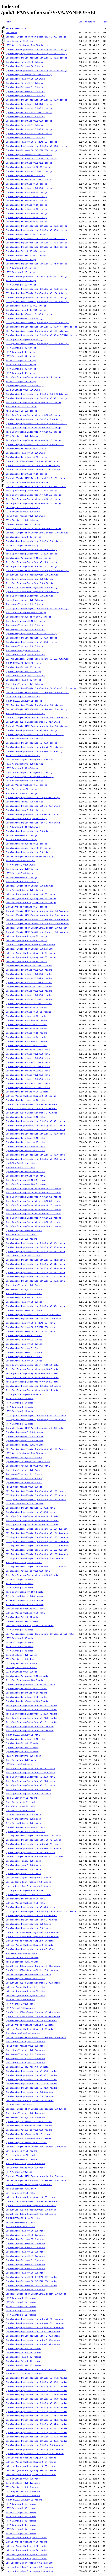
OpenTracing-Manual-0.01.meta (23, 1873)
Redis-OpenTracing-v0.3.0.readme (25, 2041)
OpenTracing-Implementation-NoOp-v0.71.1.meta (33, 1844)
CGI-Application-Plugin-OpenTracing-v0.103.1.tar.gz (37, 330)
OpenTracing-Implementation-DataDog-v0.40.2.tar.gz (36, 288)
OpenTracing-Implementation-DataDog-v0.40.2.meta (35, 1276)
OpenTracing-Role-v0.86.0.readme (25, 2234)
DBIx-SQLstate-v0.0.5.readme (23, 2478)
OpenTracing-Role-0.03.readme (23, 2365)
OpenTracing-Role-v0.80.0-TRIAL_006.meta (30, 1327)
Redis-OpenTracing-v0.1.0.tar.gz (25, 675)
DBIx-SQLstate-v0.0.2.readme (23, 2491)
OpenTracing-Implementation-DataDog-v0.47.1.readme (36, 2377)
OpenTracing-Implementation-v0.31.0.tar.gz (31, 730)
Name (8, 21)
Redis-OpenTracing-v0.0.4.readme (25, 2113)
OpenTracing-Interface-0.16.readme (26, 1028)
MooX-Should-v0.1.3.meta (20, 1167)
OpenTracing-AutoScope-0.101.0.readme (28, 2134)
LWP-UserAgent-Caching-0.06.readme (26, 2541)
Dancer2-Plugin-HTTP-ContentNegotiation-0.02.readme (37, 910)
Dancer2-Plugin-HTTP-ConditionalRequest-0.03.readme (37, 927)
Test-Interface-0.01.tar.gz (22, 881)
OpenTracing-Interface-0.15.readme (26, 1032)
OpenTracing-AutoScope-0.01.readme (26, 2142)
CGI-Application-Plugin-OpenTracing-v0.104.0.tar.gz (37, 293)
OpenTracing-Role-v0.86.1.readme (25, 2230)
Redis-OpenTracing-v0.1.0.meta (24, 1474)
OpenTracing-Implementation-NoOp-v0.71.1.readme (35, 2323)
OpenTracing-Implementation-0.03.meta (28, 1923)
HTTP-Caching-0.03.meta (19, 1629)
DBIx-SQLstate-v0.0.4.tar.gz (23, 436)
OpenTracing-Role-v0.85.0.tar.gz (25, 78)
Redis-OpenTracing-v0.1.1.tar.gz (25, 684)
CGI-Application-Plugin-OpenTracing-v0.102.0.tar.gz (37, 608)
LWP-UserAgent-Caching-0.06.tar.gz (26, 818)
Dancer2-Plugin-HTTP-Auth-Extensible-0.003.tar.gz (36, 36)
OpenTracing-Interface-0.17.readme (26, 1024)
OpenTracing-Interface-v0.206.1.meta (28, 1049)
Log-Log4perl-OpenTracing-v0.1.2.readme (29, 2562)
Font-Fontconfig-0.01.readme (23, 2033)
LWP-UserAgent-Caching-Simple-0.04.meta (29, 1940)
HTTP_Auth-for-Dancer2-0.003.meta (26, 1453)
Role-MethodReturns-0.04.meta (23, 1755)
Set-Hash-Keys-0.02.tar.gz (21, 839)
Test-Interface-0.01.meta (21, 2188)
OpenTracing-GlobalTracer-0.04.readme (28, 1894)
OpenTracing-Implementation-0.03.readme (29, 2092)
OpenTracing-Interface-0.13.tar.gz (26, 209)
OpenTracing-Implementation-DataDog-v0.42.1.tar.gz (36, 225)
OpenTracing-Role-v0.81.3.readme (25, 2255)
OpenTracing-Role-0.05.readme (23, 2356)
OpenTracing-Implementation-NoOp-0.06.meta (31, 1915)
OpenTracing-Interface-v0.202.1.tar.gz (29, 112)
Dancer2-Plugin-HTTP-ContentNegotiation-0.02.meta (36, 2108)
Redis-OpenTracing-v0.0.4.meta (24, 1478)
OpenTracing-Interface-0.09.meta (25, 1898)
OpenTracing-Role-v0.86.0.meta (24, 1297)
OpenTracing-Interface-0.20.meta (25, 1100)
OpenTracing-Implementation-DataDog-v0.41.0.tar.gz (36, 263)
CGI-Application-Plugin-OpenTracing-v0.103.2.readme (37, 1537)
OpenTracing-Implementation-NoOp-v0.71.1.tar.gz (35, 747)
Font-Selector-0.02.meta (20, 1806)
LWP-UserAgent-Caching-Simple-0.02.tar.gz (31, 898)
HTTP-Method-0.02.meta (19, 2171)
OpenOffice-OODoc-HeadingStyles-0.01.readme (32, 1970)
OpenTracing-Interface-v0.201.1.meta (28, 1087)
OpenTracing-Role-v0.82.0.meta (24, 1339)
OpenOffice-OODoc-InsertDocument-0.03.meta (31, 1108)
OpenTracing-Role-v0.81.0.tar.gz (25, 137)
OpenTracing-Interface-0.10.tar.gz (26, 473)
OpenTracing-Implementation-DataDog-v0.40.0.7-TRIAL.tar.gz (41, 326)
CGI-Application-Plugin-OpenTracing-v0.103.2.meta (36, 1448)
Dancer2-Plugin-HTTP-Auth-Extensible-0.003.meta (35, 1427)
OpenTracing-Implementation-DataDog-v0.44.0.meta (35, 1158)
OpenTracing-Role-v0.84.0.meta (24, 1310)
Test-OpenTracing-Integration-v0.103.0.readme (33, 1200)
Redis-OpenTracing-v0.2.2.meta (24, 1285)
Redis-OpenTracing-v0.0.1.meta (24, 1562)
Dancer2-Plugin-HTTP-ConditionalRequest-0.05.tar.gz (37, 532)
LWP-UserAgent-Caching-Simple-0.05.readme (31, 2457)
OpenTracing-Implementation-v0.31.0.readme (31, 2087)
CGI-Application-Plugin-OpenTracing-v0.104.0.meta (36, 1419)
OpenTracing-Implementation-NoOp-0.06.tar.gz (33, 814)
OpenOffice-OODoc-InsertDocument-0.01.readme (33, 1965)
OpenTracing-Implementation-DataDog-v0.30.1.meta (35, 1306)
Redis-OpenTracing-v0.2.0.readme (25, 2054)
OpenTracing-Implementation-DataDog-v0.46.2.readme (36, 2382)
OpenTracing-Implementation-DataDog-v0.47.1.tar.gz (36, 49)
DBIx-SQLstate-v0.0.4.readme (23, 2482)
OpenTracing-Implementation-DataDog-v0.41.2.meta (35, 1259)
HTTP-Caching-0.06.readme (21, 2520)
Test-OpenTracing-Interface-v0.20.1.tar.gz (31, 566)
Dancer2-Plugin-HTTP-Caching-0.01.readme (30, 944)
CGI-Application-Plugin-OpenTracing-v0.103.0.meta (36, 1495)
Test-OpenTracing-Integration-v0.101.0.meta (32, 1524)
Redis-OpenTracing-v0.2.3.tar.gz (25, 604)
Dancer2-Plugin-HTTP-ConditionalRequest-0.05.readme (37, 919)
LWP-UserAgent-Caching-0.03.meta (25, 1991)
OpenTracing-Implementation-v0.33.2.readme (31, 2071)
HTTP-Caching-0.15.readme (21, 2297)
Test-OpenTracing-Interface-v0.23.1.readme (31, 1705)
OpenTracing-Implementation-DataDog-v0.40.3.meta (35, 1272)
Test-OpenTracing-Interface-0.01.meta (28, 1793)
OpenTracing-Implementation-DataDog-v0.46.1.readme (36, 2386)
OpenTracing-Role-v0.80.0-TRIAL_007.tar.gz (31, 141)
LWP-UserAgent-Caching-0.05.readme (26, 2545)
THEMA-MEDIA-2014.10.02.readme (24, 2499)
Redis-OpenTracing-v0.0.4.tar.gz (25, 629)
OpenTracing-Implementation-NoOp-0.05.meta (31, 1919)
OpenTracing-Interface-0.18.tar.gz (26, 196)
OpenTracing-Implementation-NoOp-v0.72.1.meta (33, 1839)
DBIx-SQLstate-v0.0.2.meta (21, 1667)
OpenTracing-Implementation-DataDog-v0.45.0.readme (36, 2394)
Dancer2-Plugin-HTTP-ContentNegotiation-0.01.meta (36, 2176)
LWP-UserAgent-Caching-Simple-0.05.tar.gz (31, 957)
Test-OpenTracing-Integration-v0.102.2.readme (33, 1209)
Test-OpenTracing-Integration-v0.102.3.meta (32, 1381)
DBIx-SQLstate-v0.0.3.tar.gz (23, 507)
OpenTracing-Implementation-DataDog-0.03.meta (33, 1314)
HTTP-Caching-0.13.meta (19, 1423)
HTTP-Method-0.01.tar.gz (20, 860)
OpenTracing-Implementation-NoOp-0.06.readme (33, 2335)
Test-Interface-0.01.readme (22, 1961)
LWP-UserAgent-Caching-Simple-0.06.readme (31, 2197)
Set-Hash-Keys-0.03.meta (20, 2192)
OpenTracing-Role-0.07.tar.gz (23, 536)
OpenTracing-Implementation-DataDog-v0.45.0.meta (35, 1154)
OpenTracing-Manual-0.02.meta (23, 1869)
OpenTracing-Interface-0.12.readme (26, 1045)
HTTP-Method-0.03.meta (19, 1764)
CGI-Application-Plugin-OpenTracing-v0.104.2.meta (36, 1415)
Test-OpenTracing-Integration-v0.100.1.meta (32, 1575)
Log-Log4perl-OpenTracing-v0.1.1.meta (28, 1881)
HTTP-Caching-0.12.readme (21, 2310)
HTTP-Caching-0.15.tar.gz (21, 259)
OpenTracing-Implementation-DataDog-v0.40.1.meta (35, 1280)
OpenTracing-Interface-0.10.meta (25, 1831)
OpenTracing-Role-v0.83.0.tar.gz (25, 91)
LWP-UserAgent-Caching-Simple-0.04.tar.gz (31, 953)
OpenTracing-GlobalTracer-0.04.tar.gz (28, 847)
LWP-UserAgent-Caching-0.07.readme (26, 2537)
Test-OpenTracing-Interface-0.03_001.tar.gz (32, 583)
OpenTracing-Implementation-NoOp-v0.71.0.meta (33, 1848)
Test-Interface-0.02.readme (22, 1957)
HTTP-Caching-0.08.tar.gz (21, 351)
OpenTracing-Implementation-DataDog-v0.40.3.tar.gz (36, 276)
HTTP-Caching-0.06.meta (19, 1650)
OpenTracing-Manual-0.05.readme (24, 1432)
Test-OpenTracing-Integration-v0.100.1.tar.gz (33, 528)
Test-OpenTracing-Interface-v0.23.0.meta (30, 1772)
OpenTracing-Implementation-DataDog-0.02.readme (35, 2449)
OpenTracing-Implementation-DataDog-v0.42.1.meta (35, 1251)
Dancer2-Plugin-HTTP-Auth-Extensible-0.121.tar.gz (36, 478)
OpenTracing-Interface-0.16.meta (25, 1171)
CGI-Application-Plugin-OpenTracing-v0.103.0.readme (37, 1545)
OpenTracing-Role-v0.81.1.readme (25, 2264)
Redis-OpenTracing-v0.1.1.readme (25, 2058)
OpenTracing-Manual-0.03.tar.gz (24, 385)
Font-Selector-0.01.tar (19, 40)
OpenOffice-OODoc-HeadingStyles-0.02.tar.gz (32, 591)
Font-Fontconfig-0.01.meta (21, 1953)
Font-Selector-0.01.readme (21, 1802)
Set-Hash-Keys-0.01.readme (21, 2159)
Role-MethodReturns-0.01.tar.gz (24, 889)
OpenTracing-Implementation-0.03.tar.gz (29, 831)
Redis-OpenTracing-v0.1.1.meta (24, 1457)
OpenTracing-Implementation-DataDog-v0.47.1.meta (35, 1121)
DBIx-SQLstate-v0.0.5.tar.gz (23, 389)
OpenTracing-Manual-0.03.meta (23, 1865)
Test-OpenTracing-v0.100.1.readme (26, 1179)
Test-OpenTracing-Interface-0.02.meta (28, 1789)
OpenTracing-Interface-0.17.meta (25, 1142)
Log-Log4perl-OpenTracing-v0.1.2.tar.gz (29, 759)
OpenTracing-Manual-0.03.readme (24, 1436)
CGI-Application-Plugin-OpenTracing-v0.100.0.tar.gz (37, 658)
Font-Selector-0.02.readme (21, 1797)
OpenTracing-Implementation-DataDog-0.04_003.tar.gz (37, 394)
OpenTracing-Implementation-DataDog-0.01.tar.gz (35, 541)
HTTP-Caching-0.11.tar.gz (21, 280)
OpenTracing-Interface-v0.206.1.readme (29, 965)
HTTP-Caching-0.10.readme (21, 2503)
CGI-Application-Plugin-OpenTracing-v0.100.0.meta (36, 1566)
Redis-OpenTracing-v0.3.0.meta (24, 1255)
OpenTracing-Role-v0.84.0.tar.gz (25, 82)
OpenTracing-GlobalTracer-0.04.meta (27, 2066)
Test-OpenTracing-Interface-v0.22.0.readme (31, 1713)
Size (104, 21)
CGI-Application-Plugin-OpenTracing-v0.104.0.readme (37, 1533)
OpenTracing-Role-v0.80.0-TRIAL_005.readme (31, 2285)
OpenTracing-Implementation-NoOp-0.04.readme (33, 2344)
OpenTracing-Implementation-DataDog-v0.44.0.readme (36, 2398)
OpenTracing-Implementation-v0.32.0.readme (31, 2083)
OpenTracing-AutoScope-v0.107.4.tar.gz (29, 74)
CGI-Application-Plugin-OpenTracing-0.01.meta (33, 1835)
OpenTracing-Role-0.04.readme (23, 2361)
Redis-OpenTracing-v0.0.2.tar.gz (25, 654)
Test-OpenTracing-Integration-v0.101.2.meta (32, 1516)
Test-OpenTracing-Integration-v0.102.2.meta (32, 1390)
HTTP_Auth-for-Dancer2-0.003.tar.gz (27, 45)
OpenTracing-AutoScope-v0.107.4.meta (28, 1461)
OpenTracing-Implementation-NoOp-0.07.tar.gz (33, 797)
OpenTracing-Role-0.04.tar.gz (23, 671)
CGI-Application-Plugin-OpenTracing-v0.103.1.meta (36, 1491)
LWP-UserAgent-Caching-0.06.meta (25, 1612)
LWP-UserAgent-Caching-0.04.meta (25, 1986)
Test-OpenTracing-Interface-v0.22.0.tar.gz (31, 553)
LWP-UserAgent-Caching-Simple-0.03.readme (31, 2466)
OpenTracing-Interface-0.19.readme (26, 1016)
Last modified (87, 21)
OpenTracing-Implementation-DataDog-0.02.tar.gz (35, 444)
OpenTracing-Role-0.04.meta (22, 1747)
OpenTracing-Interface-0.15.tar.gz (26, 217)
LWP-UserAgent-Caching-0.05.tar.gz (26, 961)
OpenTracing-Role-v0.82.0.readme (25, 2251)
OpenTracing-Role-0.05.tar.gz (23, 667)
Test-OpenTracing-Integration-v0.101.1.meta (32, 1520)
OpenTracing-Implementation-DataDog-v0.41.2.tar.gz (36, 238)
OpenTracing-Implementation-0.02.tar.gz (29, 852)
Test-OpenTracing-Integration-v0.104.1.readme (33, 1188)
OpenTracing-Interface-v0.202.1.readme (29, 990)
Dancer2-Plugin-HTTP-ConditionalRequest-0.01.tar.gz (37, 709)
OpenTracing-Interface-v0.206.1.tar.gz (29, 179)
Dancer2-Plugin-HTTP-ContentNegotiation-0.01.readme (37, 915)
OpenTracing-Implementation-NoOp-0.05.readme (33, 2340)
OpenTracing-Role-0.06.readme (23, 2352)
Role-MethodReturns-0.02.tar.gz (24, 780)
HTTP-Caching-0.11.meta (19, 1411)
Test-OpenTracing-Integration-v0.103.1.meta (32, 1373)
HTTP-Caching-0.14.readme (21, 2302)
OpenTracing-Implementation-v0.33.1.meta (30, 1507)
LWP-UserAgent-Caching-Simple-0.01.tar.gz (31, 1095)
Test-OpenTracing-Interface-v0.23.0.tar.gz (31, 549)
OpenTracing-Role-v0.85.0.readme (25, 2239)
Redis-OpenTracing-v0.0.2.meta (24, 1469)
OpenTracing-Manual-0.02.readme (24, 1440)
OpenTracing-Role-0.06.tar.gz (23, 524)
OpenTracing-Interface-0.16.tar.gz (26, 204)
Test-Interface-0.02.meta (21, 1760)
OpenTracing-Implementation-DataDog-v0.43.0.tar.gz (36, 230)
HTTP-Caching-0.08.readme (21, 2512)
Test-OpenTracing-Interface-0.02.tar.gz (29, 578)
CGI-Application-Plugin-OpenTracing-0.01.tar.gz (35, 705)
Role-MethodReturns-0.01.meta (23, 1823)
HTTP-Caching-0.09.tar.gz (21, 347)
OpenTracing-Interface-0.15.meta (25, 1175)
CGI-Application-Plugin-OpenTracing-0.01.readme (35, 1558)
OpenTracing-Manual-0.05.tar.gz (24, 318)
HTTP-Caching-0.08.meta (19, 1642)
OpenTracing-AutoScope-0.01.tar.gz (26, 843)
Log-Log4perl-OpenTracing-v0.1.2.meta (28, 1877)
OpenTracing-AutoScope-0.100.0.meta (27, 1701)
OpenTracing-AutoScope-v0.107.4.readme (29, 2121)
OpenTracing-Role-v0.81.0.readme (25, 2268)
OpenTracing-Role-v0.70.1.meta (24, 1482)
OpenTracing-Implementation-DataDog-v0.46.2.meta (35, 1125)
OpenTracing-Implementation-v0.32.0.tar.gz (31, 742)
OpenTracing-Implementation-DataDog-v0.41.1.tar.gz (36, 246)
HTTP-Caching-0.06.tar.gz (21, 360)
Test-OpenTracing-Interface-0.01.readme (29, 1730)
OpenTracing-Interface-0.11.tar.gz (26, 448)
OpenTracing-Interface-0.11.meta (25, 1827)
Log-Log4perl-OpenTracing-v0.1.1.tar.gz (29, 772)
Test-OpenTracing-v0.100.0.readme (26, 1184)
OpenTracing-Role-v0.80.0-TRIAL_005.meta (30, 1331)
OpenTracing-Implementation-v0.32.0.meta (30, 1852)
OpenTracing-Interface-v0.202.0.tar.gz (29, 120)
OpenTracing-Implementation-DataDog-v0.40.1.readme (36, 2436)
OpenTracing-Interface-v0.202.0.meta (28, 1079)
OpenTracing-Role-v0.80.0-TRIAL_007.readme (31, 2276)
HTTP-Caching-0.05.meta (19, 1583)
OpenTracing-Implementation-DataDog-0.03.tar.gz (35, 419)
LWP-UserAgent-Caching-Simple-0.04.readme (31, 2461)
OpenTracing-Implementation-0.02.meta (28, 1928)
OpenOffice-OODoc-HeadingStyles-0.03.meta (31, 2205)
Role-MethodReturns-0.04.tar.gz (24, 738)
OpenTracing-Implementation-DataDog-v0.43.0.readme (36, 2407)
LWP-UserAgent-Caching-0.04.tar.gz (26, 906)
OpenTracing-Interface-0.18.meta (25, 1137)
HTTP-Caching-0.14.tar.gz (21, 267)
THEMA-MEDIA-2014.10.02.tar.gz (24, 662)
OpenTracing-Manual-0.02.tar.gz (24, 801)
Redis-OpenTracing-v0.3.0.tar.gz (25, 515)
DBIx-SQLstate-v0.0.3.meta (21, 1663)
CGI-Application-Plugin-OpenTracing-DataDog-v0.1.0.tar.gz (41, 688)
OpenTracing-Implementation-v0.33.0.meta (30, 1512)
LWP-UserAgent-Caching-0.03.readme (26, 2554)
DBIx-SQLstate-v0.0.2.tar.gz (23, 511)
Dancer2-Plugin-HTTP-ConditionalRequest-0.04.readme (37, 923)
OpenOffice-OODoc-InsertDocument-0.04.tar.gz (33, 461)
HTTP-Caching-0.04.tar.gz (21, 364)
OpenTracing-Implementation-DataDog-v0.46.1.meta (35, 1129)
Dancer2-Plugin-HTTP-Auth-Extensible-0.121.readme (36, 2369)
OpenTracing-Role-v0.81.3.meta (24, 1343)
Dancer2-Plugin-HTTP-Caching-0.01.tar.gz (30, 856)
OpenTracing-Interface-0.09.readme (26, 1696)
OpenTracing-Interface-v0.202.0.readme (29, 995)
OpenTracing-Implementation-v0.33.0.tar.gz (31, 637)
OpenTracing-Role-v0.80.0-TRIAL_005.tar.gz (31, 158)
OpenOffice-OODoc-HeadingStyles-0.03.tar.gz (32, 587)
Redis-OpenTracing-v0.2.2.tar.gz (25, 599)
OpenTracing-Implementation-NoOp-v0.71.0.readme (35, 2327)
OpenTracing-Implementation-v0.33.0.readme (31, 2079)
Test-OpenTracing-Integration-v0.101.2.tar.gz (33, 494)
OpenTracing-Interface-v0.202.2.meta (28, 1070)
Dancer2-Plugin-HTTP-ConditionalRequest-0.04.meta (36, 2293)
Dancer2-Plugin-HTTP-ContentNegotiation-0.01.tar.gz (37, 726)
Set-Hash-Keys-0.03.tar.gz (21, 835)
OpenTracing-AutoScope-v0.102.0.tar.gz (29, 314)
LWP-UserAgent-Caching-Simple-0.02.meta (29, 1944)
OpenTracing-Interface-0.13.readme (26, 1041)
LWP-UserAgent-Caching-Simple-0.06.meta (29, 1625)
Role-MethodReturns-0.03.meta (23, 1814)
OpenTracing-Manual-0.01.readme (24, 1444)
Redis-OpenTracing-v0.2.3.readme (25, 2045)
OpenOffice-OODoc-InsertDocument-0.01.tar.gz (33, 721)
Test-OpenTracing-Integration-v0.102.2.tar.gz (33, 377)
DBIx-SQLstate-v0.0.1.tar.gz (23, 520)
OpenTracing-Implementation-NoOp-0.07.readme (33, 2331)
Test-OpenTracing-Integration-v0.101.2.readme (33, 1213)
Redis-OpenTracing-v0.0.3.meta (24, 1486)
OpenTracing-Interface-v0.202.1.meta (28, 1074)
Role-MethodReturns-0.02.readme (24, 1604)
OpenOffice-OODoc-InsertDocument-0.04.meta (31, 1104)
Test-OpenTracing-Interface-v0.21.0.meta (30, 1781)
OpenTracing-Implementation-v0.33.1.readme (31, 2075)
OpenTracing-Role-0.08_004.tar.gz (26, 251)
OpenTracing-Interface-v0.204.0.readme (29, 978)
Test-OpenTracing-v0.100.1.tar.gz (26, 612)
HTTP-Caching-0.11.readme (21, 2314)
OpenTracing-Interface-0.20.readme (26, 1007)
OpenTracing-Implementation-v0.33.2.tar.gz (31, 641)
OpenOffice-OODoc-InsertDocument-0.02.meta (31, 1112)
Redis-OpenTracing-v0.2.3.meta (24, 1289)
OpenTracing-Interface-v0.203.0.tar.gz (29, 129)
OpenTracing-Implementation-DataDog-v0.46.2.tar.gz (36, 57)
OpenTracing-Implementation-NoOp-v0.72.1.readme (35, 2319)
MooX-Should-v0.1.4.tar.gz (21, 406)
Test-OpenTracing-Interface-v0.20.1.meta (30, 1785)
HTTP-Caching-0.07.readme (21, 2516)
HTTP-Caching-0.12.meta (19, 1406)
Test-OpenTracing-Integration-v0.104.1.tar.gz (33, 402)
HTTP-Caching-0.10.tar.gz (21, 381)
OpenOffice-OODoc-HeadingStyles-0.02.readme (32, 1936)
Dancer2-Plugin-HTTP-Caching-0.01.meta (29, 2184)
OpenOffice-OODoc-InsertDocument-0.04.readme (33, 2012)
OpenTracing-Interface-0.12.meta (25, 1738)
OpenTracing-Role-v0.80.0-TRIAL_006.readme (31, 2281)
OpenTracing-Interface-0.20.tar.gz (26, 183)
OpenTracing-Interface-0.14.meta (25, 1146)
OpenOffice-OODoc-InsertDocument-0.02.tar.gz (33, 469)
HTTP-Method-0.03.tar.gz (20, 873)
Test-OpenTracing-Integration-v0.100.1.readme (33, 1226)
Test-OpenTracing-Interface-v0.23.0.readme (31, 1709)
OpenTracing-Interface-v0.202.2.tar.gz (29, 108)
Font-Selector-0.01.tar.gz (21, 793)
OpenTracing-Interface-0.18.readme (26, 1020)
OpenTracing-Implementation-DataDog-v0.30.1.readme (36, 2440)
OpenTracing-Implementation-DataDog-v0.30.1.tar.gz (36, 398)
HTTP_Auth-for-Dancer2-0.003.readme (27, 482)
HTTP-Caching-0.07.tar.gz (21, 356)
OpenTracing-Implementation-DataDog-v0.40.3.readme (36, 2428)
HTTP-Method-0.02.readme (20, 2003)
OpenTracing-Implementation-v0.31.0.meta (30, 1907)
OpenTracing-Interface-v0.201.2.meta (28, 1083)
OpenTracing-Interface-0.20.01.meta (27, 1091)
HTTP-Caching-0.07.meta (19, 1646)
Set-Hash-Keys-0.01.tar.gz (21, 877)
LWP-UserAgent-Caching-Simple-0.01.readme (31, 2474)
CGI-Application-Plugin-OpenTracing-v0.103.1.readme (37, 1541)
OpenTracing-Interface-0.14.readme (26, 1037)
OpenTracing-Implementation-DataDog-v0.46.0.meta (35, 1133)
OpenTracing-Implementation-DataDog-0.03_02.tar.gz (36, 423)
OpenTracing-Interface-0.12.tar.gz (26, 221)
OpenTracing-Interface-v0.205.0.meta (28, 1058)
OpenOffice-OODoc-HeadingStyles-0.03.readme (32, 1932)
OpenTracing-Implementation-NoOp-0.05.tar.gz (33, 805)
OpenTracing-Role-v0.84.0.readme (25, 2243)
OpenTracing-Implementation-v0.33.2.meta (30, 1684)
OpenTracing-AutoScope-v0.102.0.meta (28, 1570)
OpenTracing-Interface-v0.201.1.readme (29, 1003)
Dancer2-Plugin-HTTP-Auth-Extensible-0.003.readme (36, 486)
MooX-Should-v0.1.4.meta (20, 1163)
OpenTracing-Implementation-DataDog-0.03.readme (35, 2445)
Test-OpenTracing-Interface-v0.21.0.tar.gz (31, 562)
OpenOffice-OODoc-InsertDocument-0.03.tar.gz (33, 465)
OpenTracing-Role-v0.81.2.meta (24, 1348)
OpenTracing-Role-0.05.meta (22, 1743)
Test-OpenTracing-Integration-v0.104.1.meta (32, 1364)
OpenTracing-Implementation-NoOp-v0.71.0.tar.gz (35, 751)
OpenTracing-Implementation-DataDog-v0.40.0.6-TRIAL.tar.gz (41, 335)
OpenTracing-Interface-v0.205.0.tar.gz (29, 133)
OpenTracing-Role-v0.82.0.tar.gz (25, 95)
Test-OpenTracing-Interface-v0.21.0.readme (31, 1717)
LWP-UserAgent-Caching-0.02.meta (25, 1995)
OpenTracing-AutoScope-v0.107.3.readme (29, 2125)
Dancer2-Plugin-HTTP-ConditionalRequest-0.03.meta (36, 2146)
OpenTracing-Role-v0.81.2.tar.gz (25, 116)
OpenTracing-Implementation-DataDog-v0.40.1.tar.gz (36, 297)
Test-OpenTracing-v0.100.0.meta (24, 1680)
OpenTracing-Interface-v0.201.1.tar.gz (29, 171)
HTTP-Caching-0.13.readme (21, 2306)
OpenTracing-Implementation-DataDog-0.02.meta (33, 1318)
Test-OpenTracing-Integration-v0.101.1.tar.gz (33, 499)
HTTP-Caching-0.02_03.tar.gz (23, 545)
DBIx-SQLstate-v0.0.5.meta (21, 1654)
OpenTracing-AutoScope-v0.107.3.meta (28, 1465)
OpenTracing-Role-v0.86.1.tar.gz (25, 61)
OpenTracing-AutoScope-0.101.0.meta (27, 1675)
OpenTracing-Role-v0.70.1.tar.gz (25, 452)
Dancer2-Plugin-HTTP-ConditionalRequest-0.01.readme (37, 931)
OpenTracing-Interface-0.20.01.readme (28, 1011)
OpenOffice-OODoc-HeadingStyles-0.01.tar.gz (32, 574)
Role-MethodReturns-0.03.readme (24, 1600)
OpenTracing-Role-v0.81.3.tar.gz (25, 87)
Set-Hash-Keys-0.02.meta (20, 2222)
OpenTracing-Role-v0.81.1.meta (24, 1352)
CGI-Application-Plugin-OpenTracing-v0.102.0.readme (37, 1549)
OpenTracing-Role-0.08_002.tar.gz (26, 305)
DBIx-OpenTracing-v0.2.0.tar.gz (24, 339)
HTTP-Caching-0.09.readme (21, 2508)
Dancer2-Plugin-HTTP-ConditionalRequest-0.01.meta (36, 2180)
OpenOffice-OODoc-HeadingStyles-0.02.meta (31, 2209)
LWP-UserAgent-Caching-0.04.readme (26, 2550)
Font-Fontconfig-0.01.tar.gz (23, 650)
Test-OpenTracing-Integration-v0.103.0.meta (32, 1377)
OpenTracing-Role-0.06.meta (22, 1621)
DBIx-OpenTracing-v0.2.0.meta (23, 1394)
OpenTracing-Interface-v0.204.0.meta (28, 1062)
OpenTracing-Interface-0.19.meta (25, 1116)
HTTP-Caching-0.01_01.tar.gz (23, 755)
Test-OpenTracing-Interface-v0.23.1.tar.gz (31, 490)
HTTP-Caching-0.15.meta (19, 1398)
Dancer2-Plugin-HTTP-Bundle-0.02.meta (28, 1974)
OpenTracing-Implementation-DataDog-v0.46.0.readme (36, 2390)
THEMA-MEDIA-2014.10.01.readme (24, 2373)
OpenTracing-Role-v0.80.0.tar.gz (25, 175)
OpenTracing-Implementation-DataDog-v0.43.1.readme (36, 2403)
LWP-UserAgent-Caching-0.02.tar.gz (26, 940)
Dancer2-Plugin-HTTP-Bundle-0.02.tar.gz (29, 885)
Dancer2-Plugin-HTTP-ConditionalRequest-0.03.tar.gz (37, 692)
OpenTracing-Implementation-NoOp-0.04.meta (31, 2020)
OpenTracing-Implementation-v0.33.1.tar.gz (31, 633)
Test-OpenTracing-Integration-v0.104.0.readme (33, 1192)
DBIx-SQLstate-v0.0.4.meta (21, 1659)
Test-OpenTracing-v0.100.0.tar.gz (26, 620)
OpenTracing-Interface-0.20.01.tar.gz (28, 167)
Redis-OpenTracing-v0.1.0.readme (25, 2062)
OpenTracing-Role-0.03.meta (22, 1751)
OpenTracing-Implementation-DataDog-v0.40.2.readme (36, 2432)
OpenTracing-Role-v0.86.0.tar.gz (25, 66)
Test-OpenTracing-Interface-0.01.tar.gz (29, 595)
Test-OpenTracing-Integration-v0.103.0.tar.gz (33, 431)
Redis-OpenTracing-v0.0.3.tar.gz (25, 646)
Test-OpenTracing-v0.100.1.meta (24, 1591)
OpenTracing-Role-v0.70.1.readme (25, 2289)
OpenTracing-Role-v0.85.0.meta (24, 1301)
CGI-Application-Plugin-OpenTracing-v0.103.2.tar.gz (37, 322)
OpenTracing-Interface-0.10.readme (26, 1692)
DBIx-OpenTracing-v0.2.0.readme (24, 1890)
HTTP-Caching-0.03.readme (21, 2533)
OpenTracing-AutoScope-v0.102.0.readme (29, 2129)
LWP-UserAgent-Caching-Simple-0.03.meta (29, 2028)
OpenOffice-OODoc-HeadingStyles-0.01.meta (31, 2213)
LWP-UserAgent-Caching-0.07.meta (25, 1608)
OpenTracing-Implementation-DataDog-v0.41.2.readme (36, 2415)
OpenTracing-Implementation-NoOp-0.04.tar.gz (33, 822)
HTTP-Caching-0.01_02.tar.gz (23, 768)
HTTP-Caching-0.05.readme (21, 2524)
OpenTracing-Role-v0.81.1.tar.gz (25, 125)
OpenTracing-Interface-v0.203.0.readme (29, 982)
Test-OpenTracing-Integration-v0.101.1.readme (33, 1217)
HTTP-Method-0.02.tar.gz (20, 864)
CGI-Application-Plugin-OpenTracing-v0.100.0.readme (37, 1554)
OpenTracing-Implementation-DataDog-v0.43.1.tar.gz (36, 242)
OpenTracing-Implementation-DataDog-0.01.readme (35, 2453)
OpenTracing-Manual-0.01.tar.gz (24, 810)
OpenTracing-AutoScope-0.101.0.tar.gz (28, 557)
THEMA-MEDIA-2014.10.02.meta (23, 2218)
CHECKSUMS (11, 32)
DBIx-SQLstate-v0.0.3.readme (23, 2487)
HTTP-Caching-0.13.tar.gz (21, 272)
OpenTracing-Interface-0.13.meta (25, 1150)
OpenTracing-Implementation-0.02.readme (29, 2096)
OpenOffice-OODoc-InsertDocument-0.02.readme (33, 1982)
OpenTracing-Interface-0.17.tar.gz (26, 200)
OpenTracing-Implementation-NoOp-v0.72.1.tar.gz (35, 734)
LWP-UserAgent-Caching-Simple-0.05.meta (29, 2024)
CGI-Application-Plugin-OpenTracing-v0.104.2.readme (37, 1528)
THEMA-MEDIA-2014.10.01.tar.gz (24, 700)
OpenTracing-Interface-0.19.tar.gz (26, 192)
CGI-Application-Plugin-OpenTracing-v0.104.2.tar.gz (37, 301)
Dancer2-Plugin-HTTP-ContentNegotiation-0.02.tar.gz (37, 717)
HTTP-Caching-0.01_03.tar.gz (23, 826)
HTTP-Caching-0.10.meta (19, 1579)
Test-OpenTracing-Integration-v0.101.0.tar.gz (33, 503)
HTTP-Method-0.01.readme (20, 2007)
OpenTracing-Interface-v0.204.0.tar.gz (29, 103)
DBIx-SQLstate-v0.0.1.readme (23, 2495)
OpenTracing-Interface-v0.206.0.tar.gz (29, 188)
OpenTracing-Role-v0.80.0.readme (25, 2272)
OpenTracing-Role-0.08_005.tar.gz (26, 234)
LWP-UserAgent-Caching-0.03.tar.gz (26, 936)
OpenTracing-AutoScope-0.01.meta (25, 1978)
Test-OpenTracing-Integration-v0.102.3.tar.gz (33, 440)
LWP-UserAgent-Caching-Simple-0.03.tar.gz (31, 902)
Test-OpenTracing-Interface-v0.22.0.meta (30, 1776)
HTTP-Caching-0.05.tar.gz (21, 368)
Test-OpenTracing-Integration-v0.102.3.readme (33, 1205)
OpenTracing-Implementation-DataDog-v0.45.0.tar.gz (36, 99)
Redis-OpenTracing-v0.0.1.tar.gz (25, 713)
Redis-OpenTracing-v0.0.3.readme (25, 2117)
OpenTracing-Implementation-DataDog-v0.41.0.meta (35, 1268)
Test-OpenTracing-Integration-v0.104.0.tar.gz (33, 415)
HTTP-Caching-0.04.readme (21, 2529)
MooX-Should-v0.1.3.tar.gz (21, 410)
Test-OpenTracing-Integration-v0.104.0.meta (32, 1369)
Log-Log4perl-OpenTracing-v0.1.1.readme (29, 2566)
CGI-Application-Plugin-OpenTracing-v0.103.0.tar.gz (37, 343)
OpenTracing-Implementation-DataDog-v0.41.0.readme (36, 2424)
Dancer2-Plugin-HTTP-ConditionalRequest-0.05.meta (36, 2037)
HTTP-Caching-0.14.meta (19, 1402)
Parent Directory (16, 28)
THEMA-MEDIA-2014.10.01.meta (23, 1734)
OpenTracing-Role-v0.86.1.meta (24, 1230)
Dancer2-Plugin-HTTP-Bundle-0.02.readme (29, 948)
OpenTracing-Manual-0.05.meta (23, 1860)
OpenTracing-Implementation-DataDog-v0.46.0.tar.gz (36, 70)
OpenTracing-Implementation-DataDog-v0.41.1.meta (35, 1264)
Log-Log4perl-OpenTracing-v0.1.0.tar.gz (29, 776)
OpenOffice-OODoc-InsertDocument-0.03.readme (33, 2016)
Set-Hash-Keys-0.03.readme (21, 2150)
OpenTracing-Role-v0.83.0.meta (24, 1335)
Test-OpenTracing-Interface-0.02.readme (29, 1726)
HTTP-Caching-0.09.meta (19, 1638)
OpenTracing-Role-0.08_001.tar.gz (26, 309)
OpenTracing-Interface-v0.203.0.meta (28, 1066)
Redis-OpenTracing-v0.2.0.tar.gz (25, 625)
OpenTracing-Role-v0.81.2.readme (25, 2260)
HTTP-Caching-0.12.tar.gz (21, 284)
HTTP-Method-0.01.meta (19, 2104)
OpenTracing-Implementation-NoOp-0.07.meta (31, 1949)
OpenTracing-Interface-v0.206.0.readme (29, 969)
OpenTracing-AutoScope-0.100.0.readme (28, 2138)
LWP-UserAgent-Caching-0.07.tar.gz (26, 784)
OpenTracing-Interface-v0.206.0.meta (28, 1053)
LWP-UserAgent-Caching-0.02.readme (26, 2558)
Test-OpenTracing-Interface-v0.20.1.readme (31, 1722)
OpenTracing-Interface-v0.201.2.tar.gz (29, 162)
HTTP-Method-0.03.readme (20, 1999)
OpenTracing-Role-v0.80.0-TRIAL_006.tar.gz (31, 150)
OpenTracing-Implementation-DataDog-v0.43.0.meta (35, 1247)
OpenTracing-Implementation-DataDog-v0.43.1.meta (35, 1243)
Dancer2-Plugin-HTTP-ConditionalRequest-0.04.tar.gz (37, 570)
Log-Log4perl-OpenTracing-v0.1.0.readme (29, 2571)
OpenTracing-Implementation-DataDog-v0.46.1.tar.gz (36, 53)
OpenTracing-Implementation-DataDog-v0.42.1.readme (36, 2411)
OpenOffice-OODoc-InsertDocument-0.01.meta (31, 2201)
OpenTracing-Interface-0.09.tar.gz (26, 457)
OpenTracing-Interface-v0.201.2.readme (29, 999)
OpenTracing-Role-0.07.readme (23, 2348)
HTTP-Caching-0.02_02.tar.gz (23, 696)
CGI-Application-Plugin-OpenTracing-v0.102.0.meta (36, 1499)
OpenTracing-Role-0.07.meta (22, 1617)
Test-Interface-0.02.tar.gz (22, 868)
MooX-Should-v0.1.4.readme (21, 1234)
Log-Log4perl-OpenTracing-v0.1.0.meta (28, 1886)
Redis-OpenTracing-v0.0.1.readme (25, 2167)
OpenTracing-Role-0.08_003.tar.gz (26, 255)
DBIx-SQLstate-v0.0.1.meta (21, 1671)
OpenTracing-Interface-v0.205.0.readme (29, 974)
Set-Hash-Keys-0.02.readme (21, 2155)
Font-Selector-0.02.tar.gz (21, 789)
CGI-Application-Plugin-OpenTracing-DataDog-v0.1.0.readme (41, 1911)
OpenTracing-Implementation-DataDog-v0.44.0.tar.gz (36, 146)
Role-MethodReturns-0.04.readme (24, 1596)
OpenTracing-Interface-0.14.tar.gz (26, 213)
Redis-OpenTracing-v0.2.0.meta (24, 1293)
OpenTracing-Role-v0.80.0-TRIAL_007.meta (30, 1322)
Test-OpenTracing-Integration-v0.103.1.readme (33, 1196)
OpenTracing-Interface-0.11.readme (26, 1688)
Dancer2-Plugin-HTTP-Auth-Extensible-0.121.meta (35, 1856)
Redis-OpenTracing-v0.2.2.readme (25, 2050)
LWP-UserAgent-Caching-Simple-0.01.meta (29, 2100)
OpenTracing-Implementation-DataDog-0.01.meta (33, 1385)
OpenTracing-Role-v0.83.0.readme (25, 2247)
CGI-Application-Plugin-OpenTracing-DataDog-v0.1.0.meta (40, 1633)
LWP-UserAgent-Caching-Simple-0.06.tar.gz (31, 894)
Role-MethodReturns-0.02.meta (23, 1818)
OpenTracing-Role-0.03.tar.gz (23, 679)
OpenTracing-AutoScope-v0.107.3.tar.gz (29, 154)
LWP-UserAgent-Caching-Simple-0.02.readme (31, 2470)
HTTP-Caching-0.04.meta (19, 1587)
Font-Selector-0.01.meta (20, 1810)
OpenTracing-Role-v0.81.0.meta (24, 1356)
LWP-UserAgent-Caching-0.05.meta (25, 1902)
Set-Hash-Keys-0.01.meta (20, 2226)
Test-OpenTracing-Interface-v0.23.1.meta (30, 1768)
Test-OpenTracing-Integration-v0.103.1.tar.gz (33, 427)
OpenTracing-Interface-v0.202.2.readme (29, 986)
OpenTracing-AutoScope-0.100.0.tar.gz (28, 616)
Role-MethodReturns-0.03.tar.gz (24, 763)
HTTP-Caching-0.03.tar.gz (21, 372)
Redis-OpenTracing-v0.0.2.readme (25, 2163)
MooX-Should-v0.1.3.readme (21, 1238)
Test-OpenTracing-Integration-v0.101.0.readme (33, 1222)
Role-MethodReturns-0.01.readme (24, 1503)
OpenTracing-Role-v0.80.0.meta (24, 1360)
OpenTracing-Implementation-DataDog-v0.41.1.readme (36, 2419)
